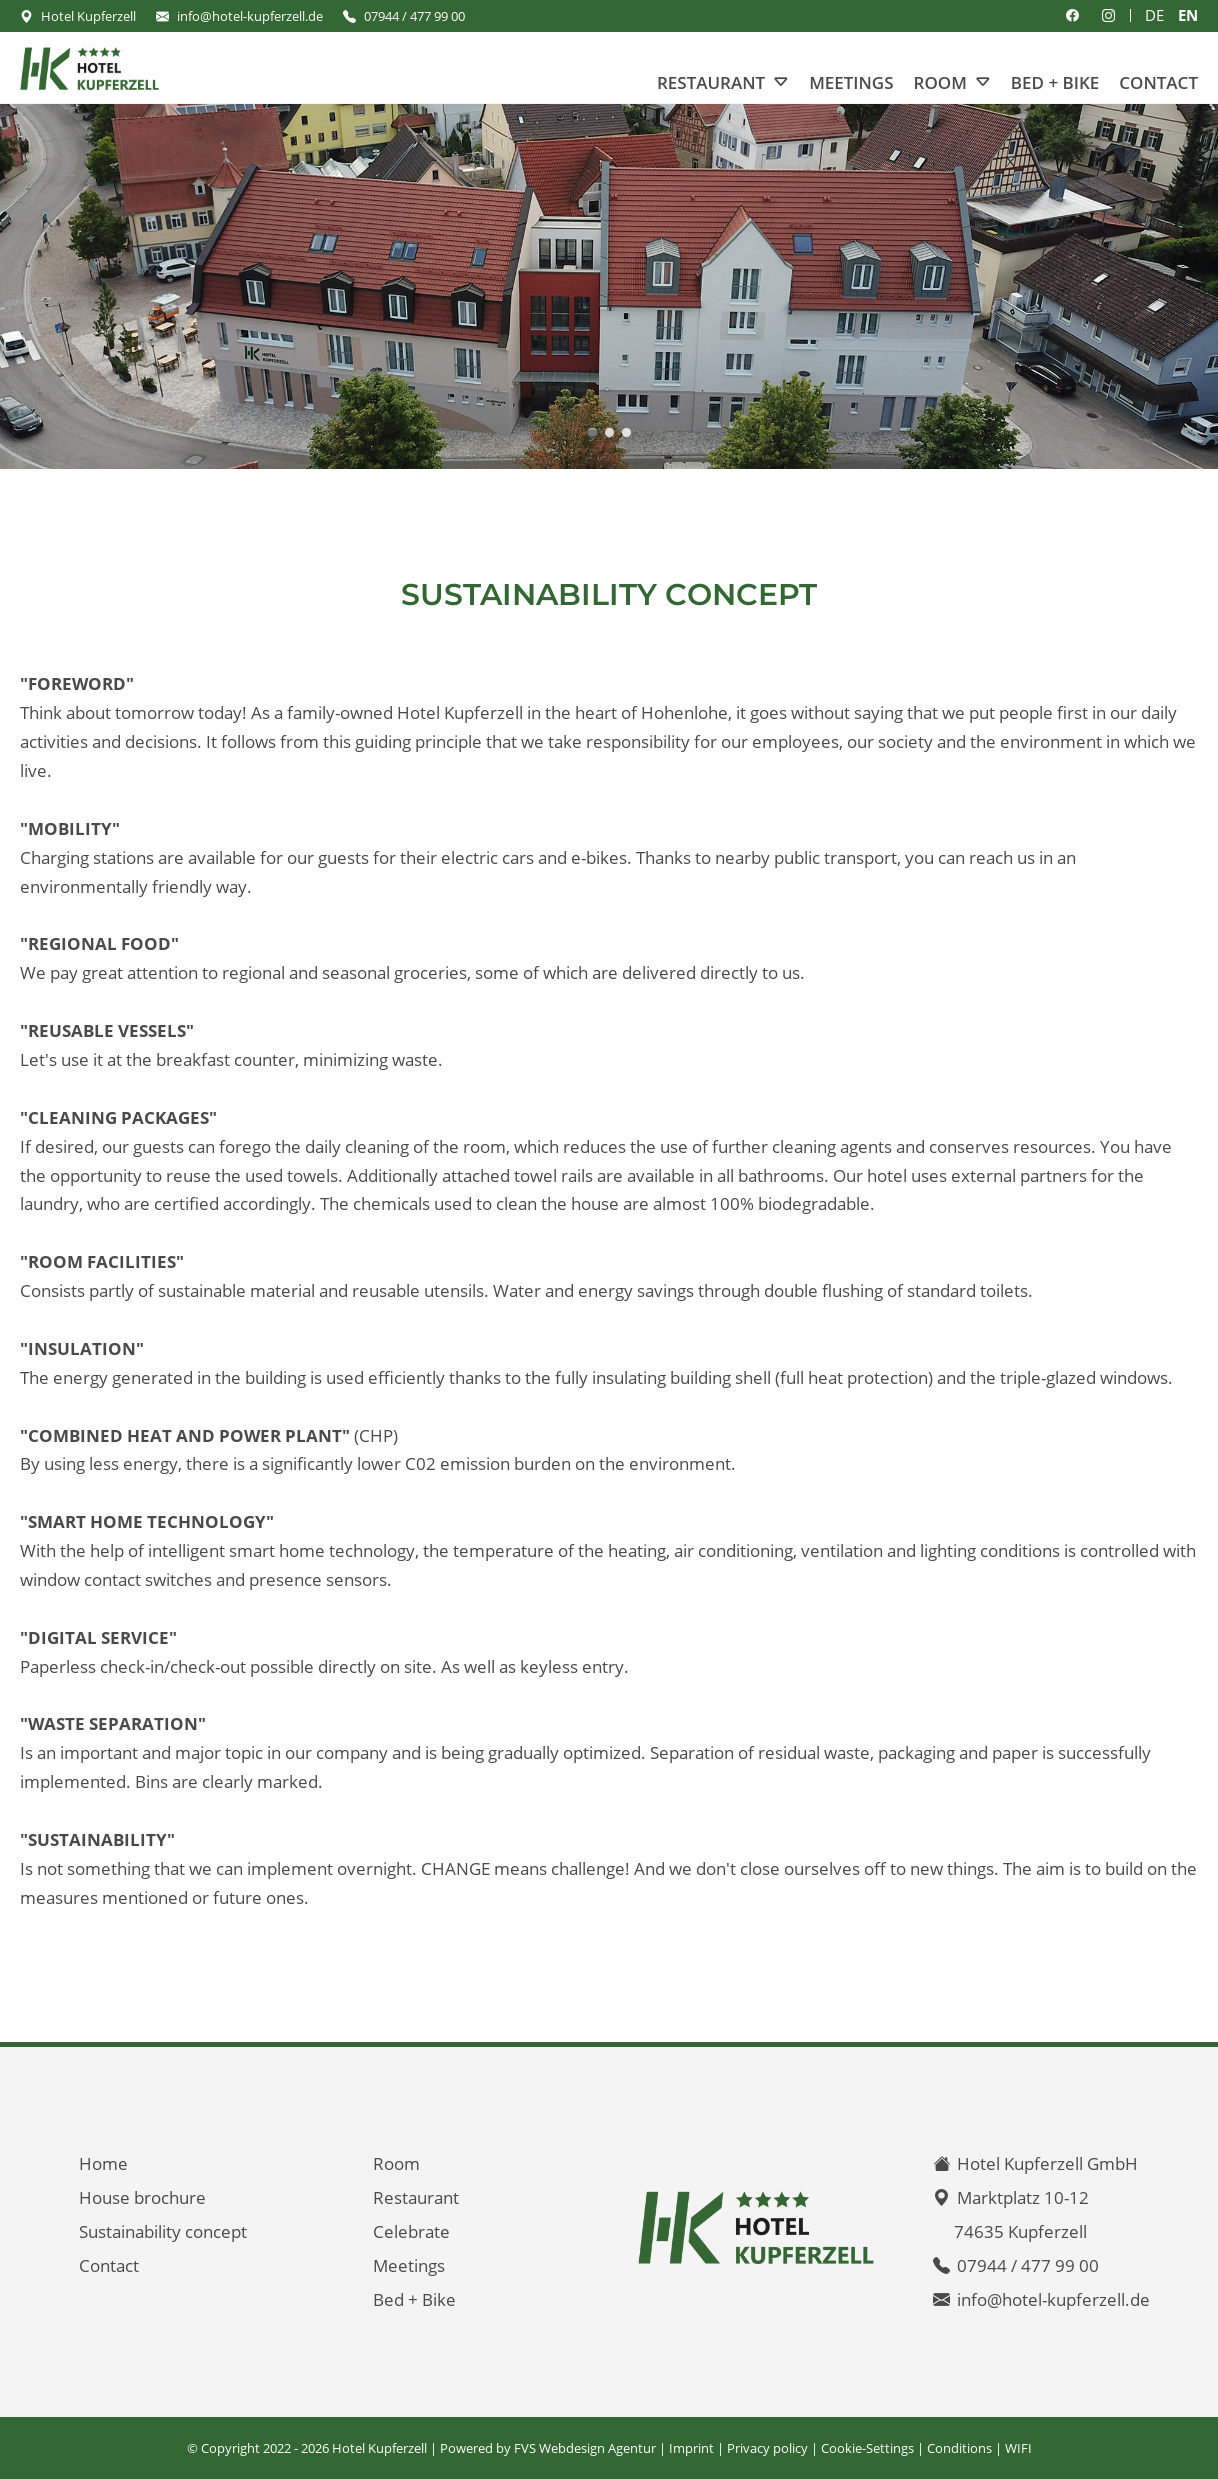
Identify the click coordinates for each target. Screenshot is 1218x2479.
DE (1154, 15)
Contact (1158, 82)
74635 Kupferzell (1020, 2231)
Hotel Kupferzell (88, 16)
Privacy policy (767, 2448)
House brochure (142, 2197)
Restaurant (711, 82)
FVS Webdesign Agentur (585, 2448)
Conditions (959, 2448)
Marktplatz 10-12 (1023, 2197)
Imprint (691, 2448)
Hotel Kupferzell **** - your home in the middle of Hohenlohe (592, 432)
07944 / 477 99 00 (414, 16)
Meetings (851, 82)
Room (940, 82)
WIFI (1018, 2448)
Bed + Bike (1055, 82)
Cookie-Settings (867, 2448)
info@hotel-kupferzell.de (250, 16)
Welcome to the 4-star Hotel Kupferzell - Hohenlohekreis (626, 432)
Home (103, 2163)
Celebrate (411, 2231)
